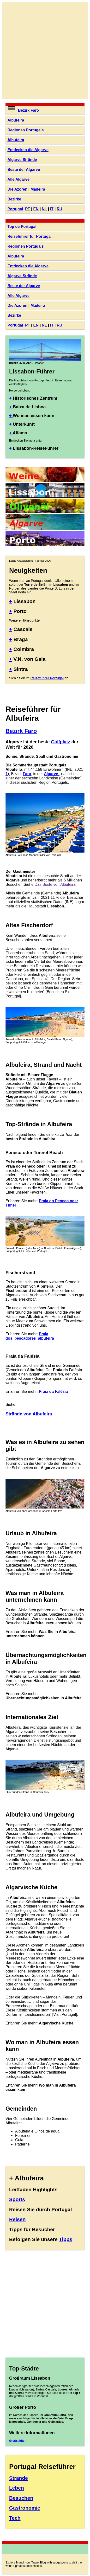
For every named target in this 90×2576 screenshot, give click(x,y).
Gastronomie (24, 2508)
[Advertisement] (45, 51)
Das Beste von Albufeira (55, 884)
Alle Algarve (18, 179)
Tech (14, 2518)
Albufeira (15, 120)
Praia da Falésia (53, 1391)
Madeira (37, 189)
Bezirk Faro (28, 110)
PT (27, 209)
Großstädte (16, 2440)
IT (52, 209)
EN (36, 209)
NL (44, 209)
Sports (17, 2199)
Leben (16, 2488)
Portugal (15, 209)
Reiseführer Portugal (47, 678)
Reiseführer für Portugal (29, 236)
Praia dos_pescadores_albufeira (30, 1336)
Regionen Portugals (25, 130)
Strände (18, 2478)
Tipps (65, 2239)
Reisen (17, 2219)
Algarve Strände (22, 160)
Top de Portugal (21, 227)
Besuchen (21, 2498)
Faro (27, 774)
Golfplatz (60, 741)
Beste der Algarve (23, 169)
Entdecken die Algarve (27, 150)
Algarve (51, 774)
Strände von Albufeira (29, 1413)
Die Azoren (17, 189)
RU (59, 209)
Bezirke (14, 199)
